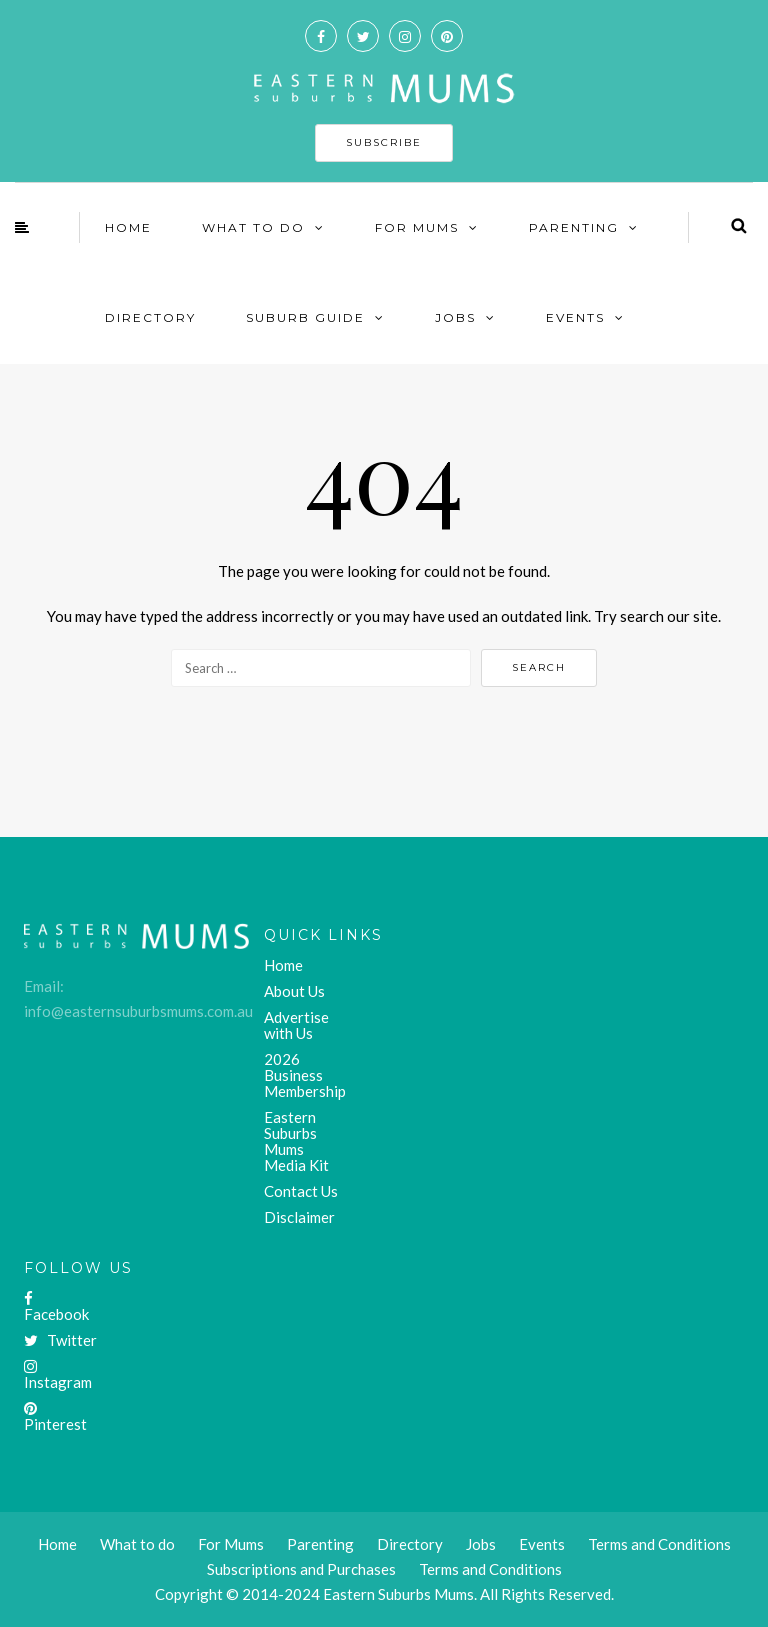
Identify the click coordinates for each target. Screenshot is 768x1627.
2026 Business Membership (305, 1075)
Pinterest (55, 1417)
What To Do (253, 227)
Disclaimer (299, 1217)
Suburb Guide (305, 317)
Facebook (56, 1307)
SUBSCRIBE (384, 142)
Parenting (574, 227)
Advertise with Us (296, 1025)
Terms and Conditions (490, 1569)
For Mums (417, 227)
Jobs (455, 317)
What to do (137, 1544)
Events (575, 317)
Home (128, 227)
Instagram (58, 1375)
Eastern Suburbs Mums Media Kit (296, 1141)
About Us (294, 991)
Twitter (60, 1340)
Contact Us (301, 1191)
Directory (150, 317)
